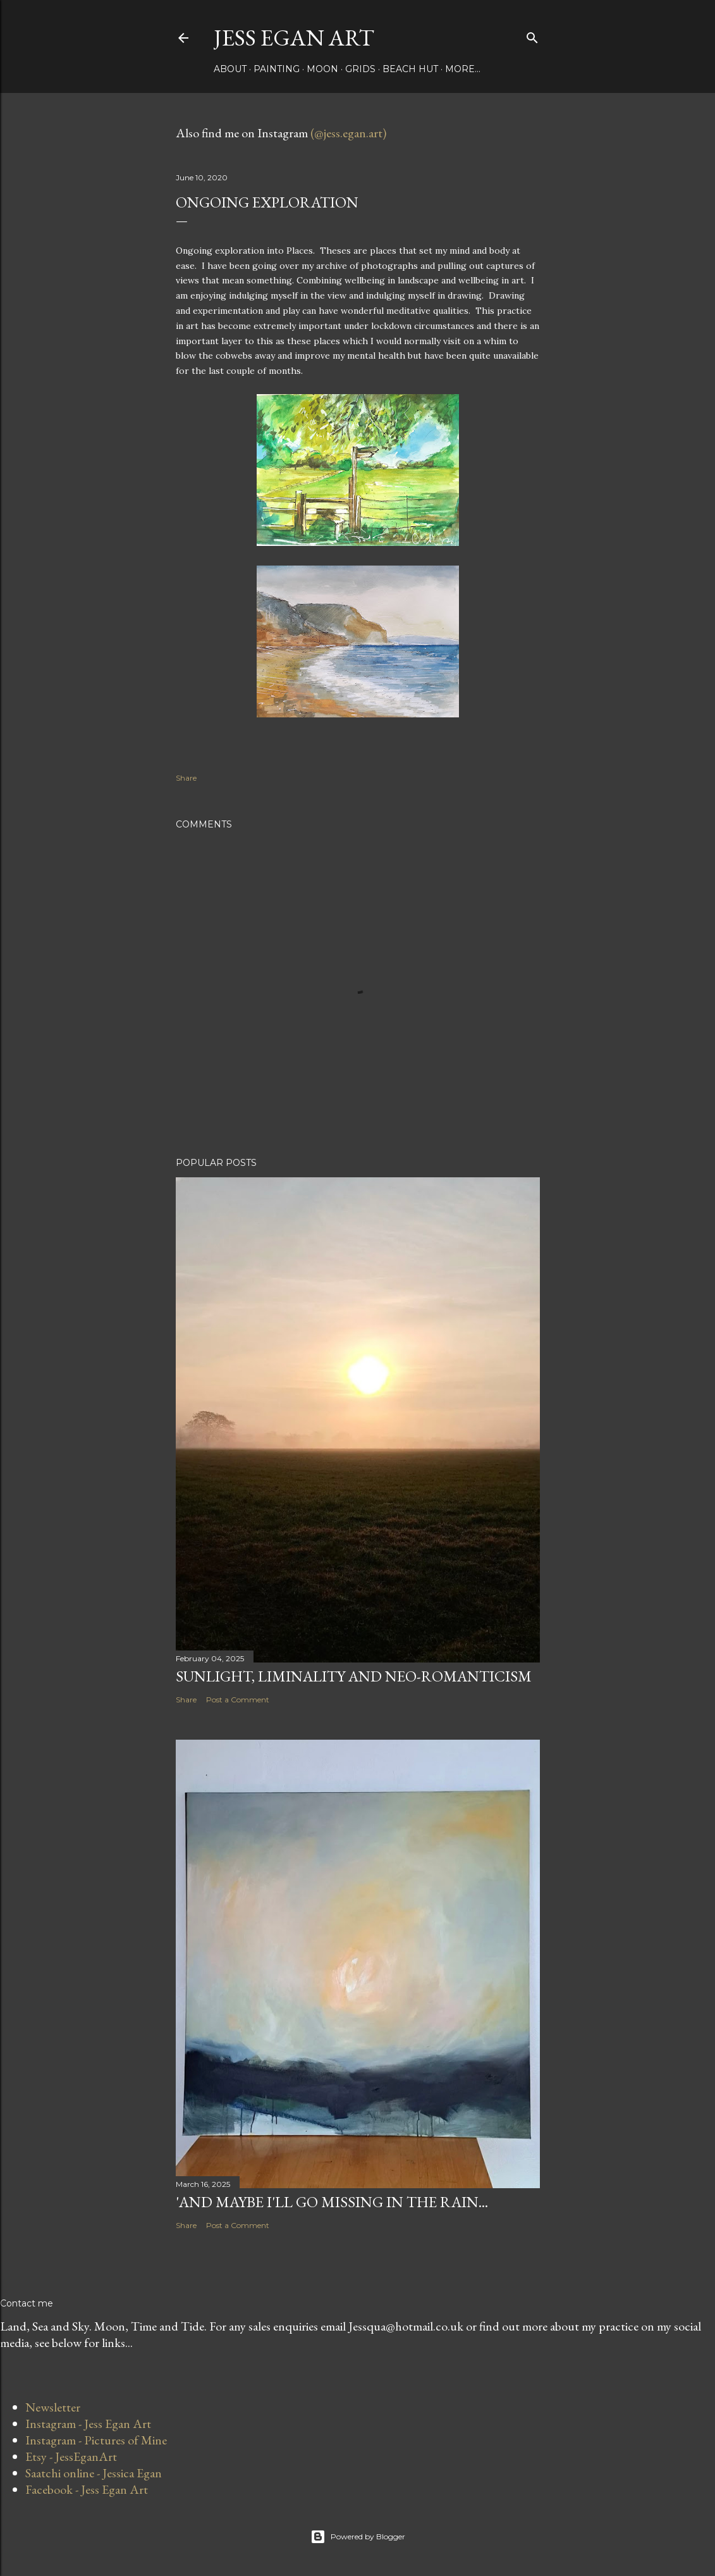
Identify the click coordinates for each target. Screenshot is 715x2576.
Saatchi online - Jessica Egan (93, 2473)
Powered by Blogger (357, 2536)
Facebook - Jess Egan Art (86, 2489)
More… (462, 69)
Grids (360, 69)
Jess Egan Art (294, 38)
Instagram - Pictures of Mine (96, 2440)
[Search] (532, 35)
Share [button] (186, 778)
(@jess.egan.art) (348, 133)
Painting (277, 69)
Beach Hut (410, 69)
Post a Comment (237, 1699)
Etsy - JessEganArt (71, 2456)
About (230, 69)
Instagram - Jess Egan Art (88, 2423)
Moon (322, 69)
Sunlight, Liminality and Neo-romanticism (354, 1676)
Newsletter (52, 2407)
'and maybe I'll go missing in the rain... (332, 2202)
